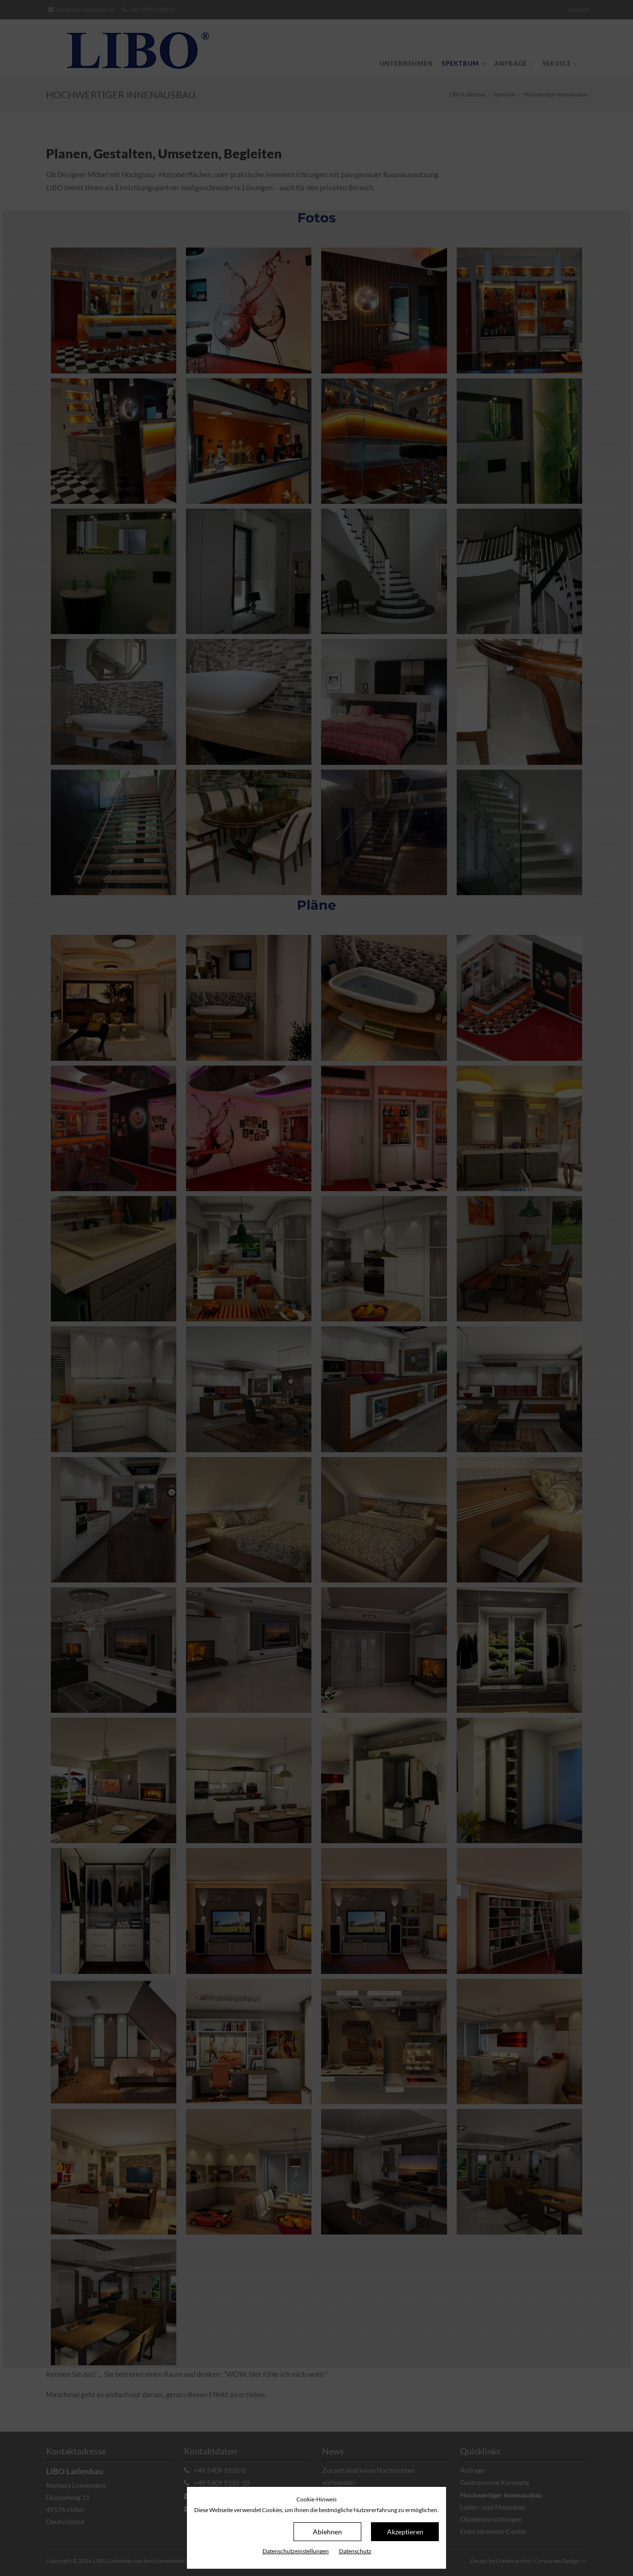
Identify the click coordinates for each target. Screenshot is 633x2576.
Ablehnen (327, 2532)
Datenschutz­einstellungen (295, 2551)
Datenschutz (355, 2551)
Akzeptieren (405, 2532)
